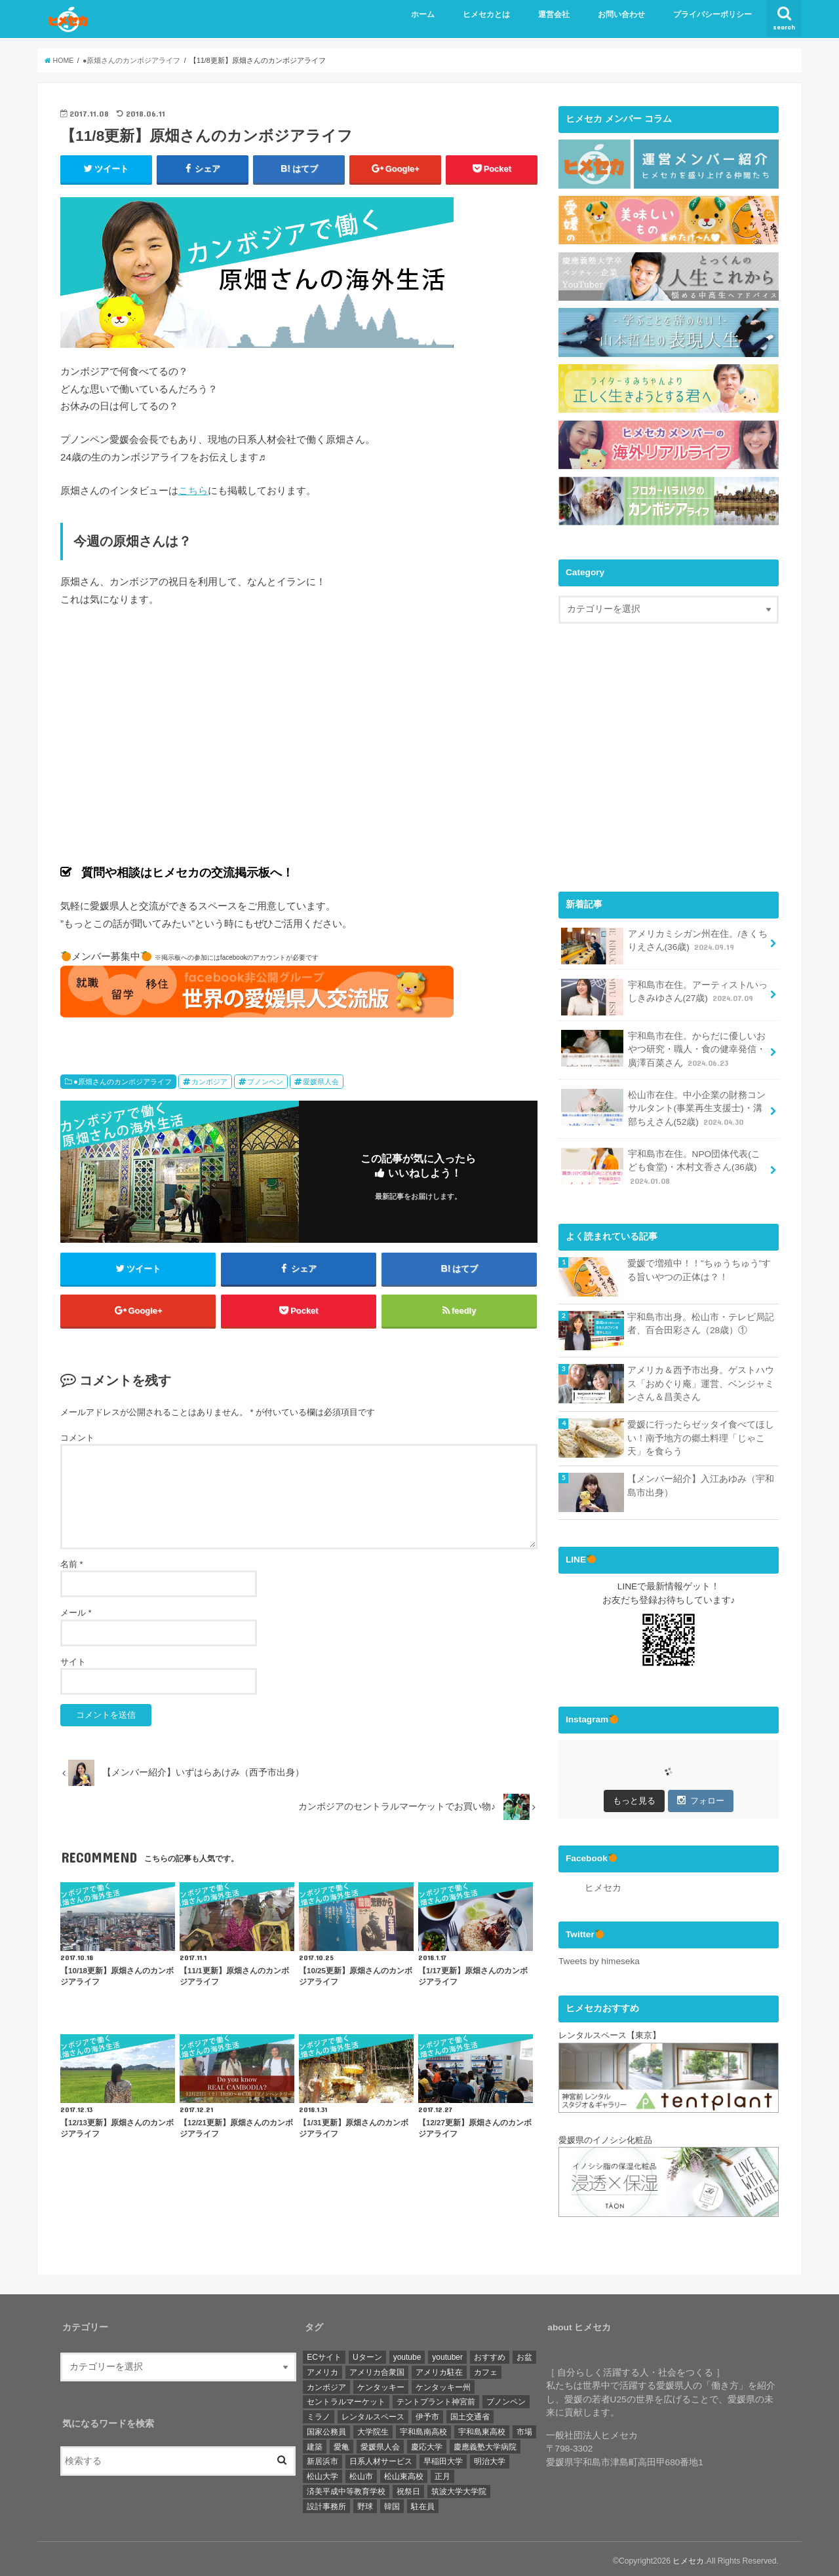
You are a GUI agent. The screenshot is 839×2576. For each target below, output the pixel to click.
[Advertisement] (668, 766)
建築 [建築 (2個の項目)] (314, 2443)
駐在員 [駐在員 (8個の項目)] (423, 2502)
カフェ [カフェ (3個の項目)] (486, 2368)
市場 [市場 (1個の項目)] (524, 2428)
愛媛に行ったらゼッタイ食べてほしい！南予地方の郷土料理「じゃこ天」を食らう (700, 1435)
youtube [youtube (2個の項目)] (407, 2353)
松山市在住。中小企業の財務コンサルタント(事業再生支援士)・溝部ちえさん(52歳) (663, 1105)
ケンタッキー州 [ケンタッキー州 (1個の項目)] (443, 2383)
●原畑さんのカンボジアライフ (122, 1082)
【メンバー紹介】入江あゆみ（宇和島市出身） (700, 1483)
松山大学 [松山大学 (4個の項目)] (322, 2472)
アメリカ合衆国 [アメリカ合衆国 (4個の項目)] (376, 2368)
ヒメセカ (603, 1884)
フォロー (700, 1797)
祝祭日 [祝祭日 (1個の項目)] (408, 2487)
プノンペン (265, 1082)
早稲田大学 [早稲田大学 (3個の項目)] (443, 2458)
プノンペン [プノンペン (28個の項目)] (506, 2398)
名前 (71, 1564)
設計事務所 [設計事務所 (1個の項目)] (326, 2502)
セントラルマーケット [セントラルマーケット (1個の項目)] (346, 2398)
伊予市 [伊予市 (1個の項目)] (427, 2412)
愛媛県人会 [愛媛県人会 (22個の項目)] (380, 2443)
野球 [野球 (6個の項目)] (365, 2502)
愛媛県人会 (321, 1082)
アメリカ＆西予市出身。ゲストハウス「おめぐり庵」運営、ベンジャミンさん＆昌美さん (700, 1381)
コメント (77, 1438)
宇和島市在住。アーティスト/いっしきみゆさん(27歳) (664, 993)
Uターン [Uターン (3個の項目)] (367, 2353)
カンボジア (209, 1082)
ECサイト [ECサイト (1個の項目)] (324, 2353)
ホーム (423, 14)
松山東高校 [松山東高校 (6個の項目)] (403, 2472)
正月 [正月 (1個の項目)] (442, 2472)
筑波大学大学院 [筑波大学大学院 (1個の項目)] (458, 2487)
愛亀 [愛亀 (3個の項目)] (341, 2443)
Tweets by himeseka (599, 1958)
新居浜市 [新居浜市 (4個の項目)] (322, 2458)
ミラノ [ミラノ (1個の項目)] (318, 2412)
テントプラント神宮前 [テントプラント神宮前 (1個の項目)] (436, 2398)
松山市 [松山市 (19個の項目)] (361, 2472)
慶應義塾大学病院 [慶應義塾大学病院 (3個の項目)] (485, 2443)
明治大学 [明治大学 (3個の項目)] (489, 2458)
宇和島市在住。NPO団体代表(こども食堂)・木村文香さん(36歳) (660, 1164)
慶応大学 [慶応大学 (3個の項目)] (426, 2443)
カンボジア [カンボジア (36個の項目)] (326, 2383)
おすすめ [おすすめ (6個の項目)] (489, 2353)
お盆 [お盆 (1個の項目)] (524, 2353)
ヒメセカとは (486, 14)
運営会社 (554, 14)
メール (76, 1613)
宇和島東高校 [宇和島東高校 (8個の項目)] (481, 2428)
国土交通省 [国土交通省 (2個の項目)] (470, 2412)
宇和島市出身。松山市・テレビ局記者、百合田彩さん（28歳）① (700, 1321)
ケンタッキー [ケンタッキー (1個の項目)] (380, 2383)
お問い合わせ (621, 14)
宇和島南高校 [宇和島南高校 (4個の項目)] (423, 2428)
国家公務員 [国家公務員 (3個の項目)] (326, 2428)
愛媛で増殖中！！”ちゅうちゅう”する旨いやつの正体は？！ (699, 1267)
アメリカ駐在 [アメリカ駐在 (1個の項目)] (439, 2368)
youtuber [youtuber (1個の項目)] (447, 2353)
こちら (193, 490)
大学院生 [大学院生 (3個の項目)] (373, 2428)
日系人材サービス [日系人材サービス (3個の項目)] (380, 2458)
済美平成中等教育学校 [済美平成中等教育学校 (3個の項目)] (346, 2487)
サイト (73, 1662)
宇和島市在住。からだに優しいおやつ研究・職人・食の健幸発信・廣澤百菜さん (663, 1046)
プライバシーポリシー (712, 14)
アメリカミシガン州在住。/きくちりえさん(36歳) (664, 942)
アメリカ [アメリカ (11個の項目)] (322, 2368)
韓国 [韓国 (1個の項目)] (392, 2502)
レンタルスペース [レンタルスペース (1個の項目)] (372, 2412)
